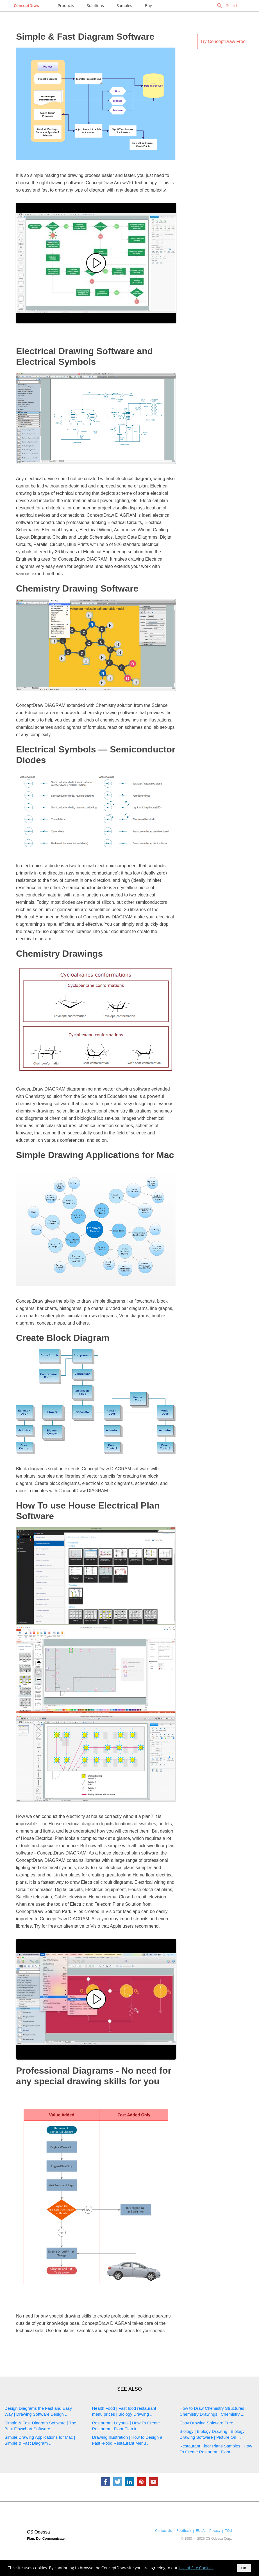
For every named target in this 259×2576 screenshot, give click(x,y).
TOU (228, 2531)
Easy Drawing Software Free (206, 2422)
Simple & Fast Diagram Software (85, 37)
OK (244, 2568)
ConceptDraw (26, 5)
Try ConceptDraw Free (223, 41)
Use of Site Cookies (196, 2567)
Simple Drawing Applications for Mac (95, 1155)
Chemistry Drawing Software (77, 588)
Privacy (214, 2531)
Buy (148, 5)
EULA (200, 2531)
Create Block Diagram (63, 1338)
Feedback (183, 2531)
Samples (124, 5)
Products (66, 5)
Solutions (95, 5)
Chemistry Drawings (59, 953)
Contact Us (163, 2531)
